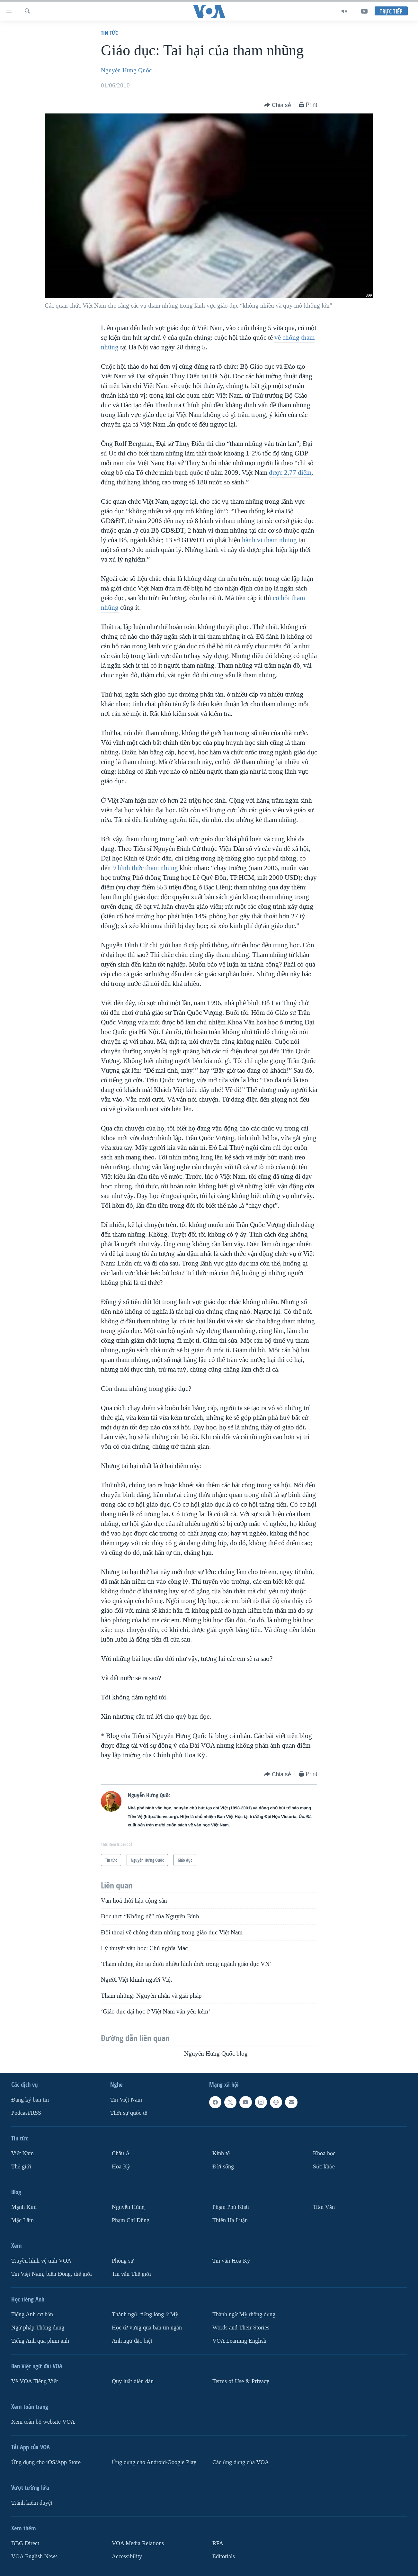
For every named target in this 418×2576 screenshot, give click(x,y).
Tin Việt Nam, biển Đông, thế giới (51, 2274)
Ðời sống (223, 2166)
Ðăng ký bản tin (30, 2099)
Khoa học (324, 2153)
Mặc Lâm (22, 2220)
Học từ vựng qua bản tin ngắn (147, 2327)
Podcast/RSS (26, 2113)
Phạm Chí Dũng (130, 2220)
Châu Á (121, 2153)
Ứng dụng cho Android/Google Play (154, 2462)
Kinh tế (221, 2153)
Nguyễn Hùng (128, 2207)
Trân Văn (324, 2207)
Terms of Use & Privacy (240, 2381)
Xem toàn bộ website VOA (43, 2421)
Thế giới (21, 2166)
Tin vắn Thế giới (131, 2274)
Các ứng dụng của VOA (240, 2462)
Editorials (223, 2556)
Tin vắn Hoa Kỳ (231, 2261)
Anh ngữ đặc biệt (132, 2340)
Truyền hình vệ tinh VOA (41, 2261)
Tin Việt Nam (126, 2099)
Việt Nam (22, 2153)
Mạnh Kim (24, 2207)
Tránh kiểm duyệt (31, 2502)
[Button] (277, 105)
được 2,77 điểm (290, 472)
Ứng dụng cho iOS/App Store (46, 2462)
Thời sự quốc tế (128, 2113)
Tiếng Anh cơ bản (32, 2314)
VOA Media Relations (138, 2543)
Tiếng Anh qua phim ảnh (40, 2340)
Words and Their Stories (240, 2327)
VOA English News (34, 2556)
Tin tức (109, 32)
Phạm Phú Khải (230, 2207)
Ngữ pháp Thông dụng (37, 2327)
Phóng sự (123, 2261)
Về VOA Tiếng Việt (34, 2381)
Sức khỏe (324, 2166)
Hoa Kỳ (121, 2166)
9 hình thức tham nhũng (145, 867)
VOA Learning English (239, 2340)
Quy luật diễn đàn (133, 2381)
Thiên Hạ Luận (230, 2220)
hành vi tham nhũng (269, 540)
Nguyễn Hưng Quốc (126, 70)
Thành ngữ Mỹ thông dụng (243, 2314)
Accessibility (127, 2556)
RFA (217, 2543)
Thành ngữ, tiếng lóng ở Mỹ (145, 2314)
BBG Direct (25, 2543)
